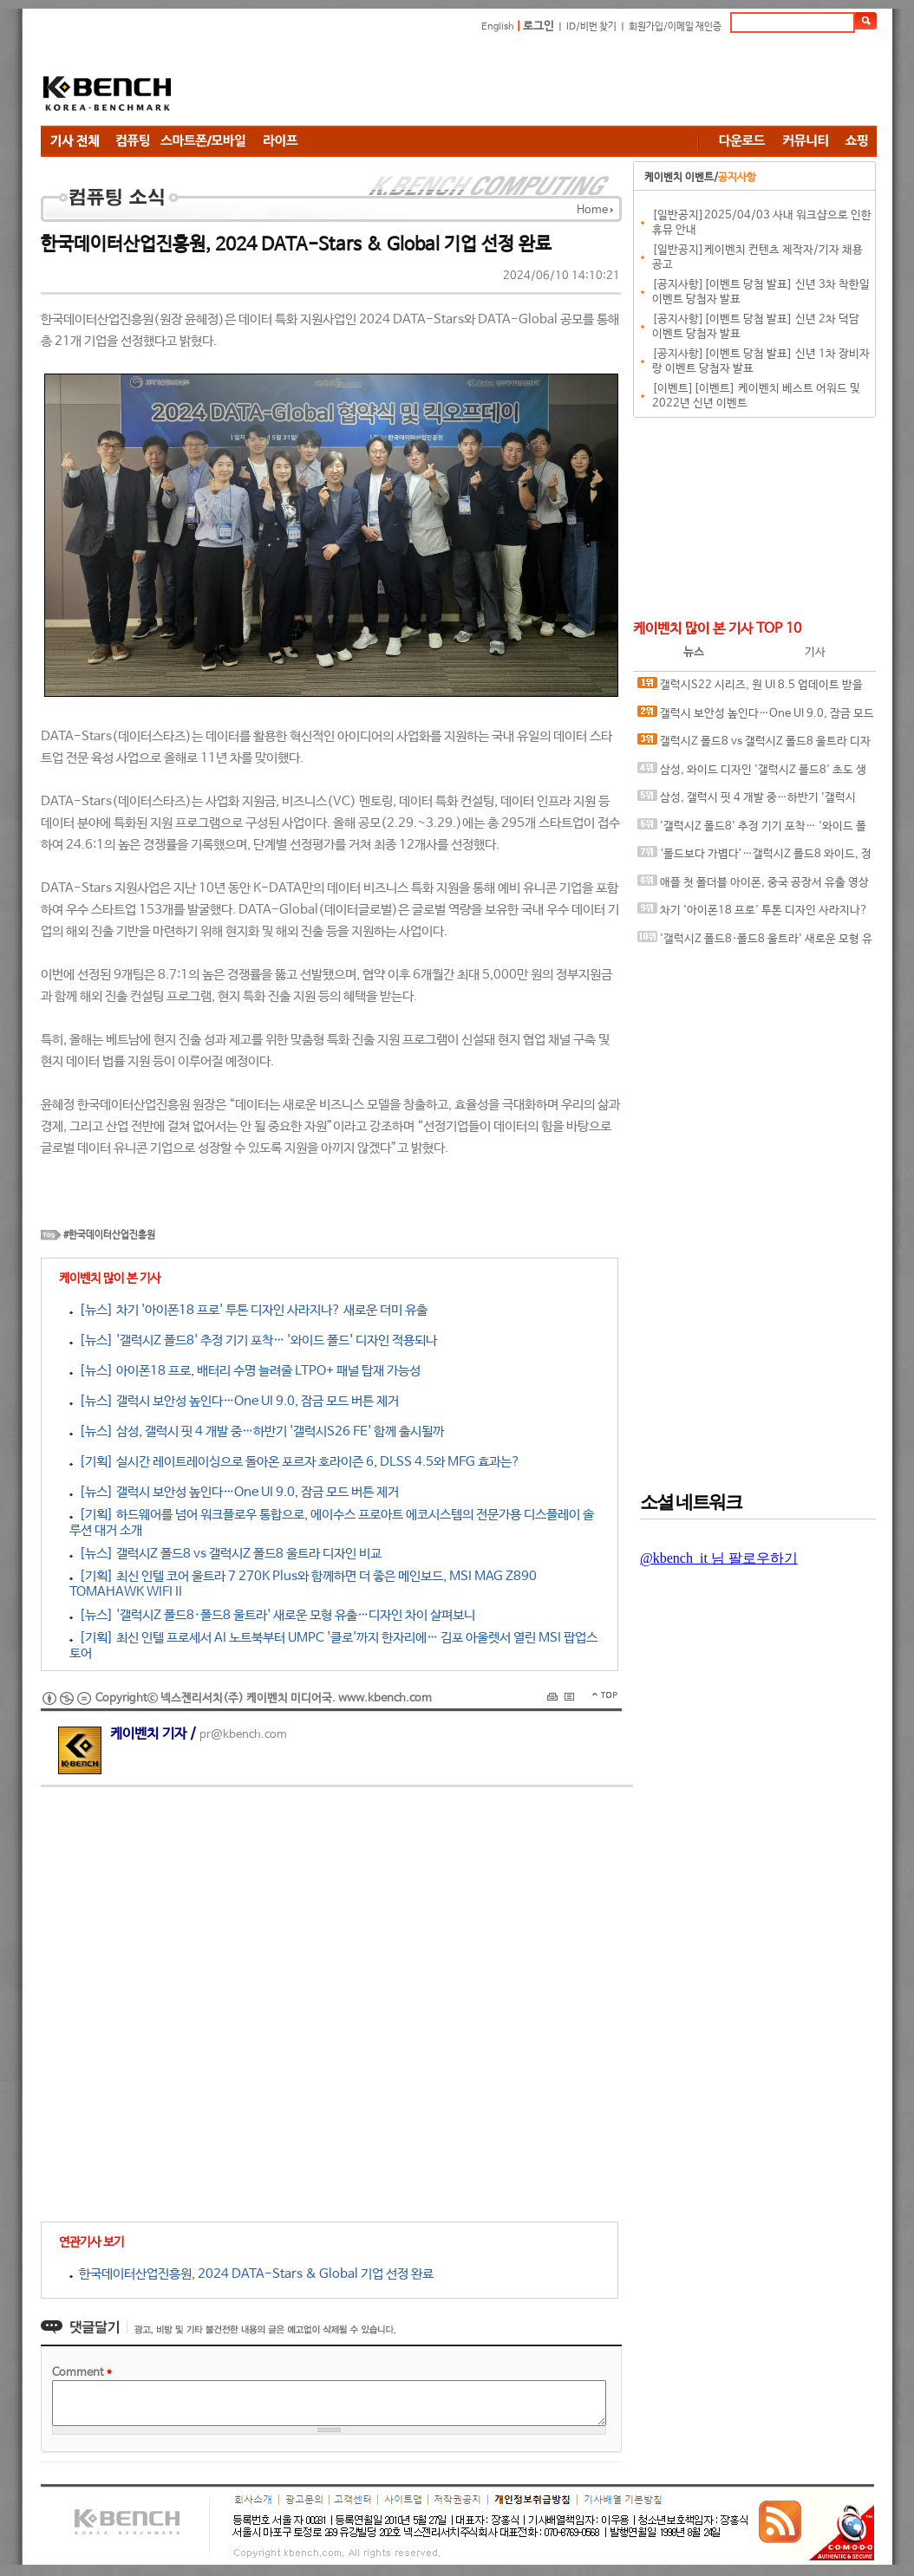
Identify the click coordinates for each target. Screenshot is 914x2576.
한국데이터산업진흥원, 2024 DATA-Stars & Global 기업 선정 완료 (251, 2274)
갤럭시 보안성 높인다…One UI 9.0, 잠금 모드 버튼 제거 (755, 717)
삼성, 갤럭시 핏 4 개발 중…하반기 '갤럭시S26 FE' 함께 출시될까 (746, 801)
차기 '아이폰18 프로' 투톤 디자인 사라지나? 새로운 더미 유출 (752, 914)
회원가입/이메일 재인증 (675, 27)
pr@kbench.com (243, 1734)
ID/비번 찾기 (591, 27)
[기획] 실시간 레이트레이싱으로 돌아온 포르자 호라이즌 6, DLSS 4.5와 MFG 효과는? (294, 1461)
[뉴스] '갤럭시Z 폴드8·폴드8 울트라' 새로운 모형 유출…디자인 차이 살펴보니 (272, 1615)
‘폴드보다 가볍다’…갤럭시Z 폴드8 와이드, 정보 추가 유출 (754, 857)
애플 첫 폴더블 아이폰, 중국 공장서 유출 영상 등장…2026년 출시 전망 (753, 886)
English (497, 27)
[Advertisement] (561, 82)
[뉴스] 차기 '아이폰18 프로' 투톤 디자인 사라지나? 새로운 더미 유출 (248, 1310)
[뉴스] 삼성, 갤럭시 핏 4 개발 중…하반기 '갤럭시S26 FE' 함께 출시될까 (256, 1431)
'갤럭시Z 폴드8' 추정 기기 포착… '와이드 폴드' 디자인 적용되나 (751, 830)
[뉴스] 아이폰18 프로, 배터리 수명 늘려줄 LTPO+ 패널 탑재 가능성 (245, 1370)
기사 (815, 652)
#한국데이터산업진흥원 (109, 1235)
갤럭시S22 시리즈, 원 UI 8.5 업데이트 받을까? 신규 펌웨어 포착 (750, 688)
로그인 (538, 26)
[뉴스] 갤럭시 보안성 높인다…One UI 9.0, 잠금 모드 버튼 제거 (234, 1401)
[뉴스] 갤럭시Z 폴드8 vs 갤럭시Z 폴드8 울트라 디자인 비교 (225, 1553)
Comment (82, 2372)
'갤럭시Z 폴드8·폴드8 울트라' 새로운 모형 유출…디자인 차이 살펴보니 (754, 942)
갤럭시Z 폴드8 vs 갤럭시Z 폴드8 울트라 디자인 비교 (754, 745)
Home (592, 210)
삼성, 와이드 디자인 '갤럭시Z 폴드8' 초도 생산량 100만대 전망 (751, 773)
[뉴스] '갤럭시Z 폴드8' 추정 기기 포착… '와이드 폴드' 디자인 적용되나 (253, 1340)
